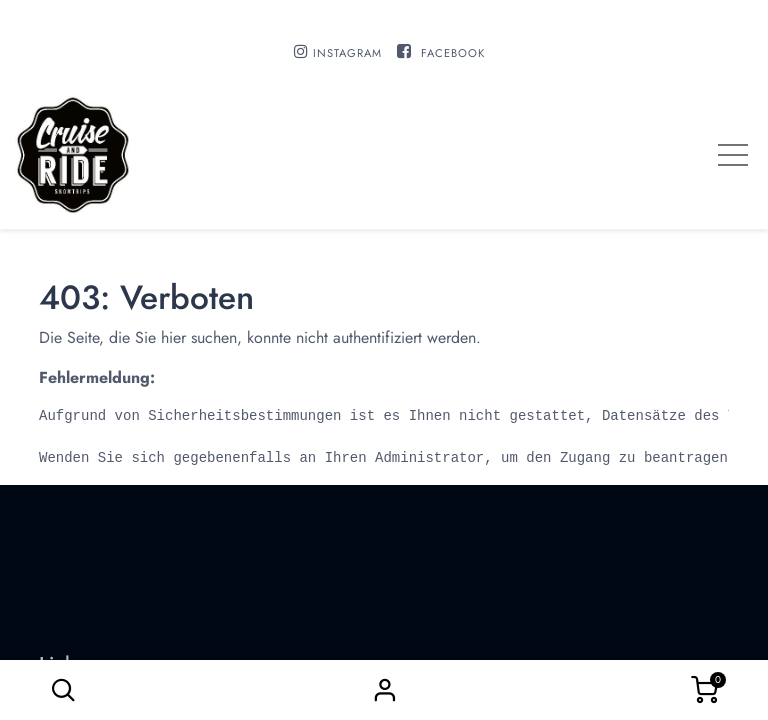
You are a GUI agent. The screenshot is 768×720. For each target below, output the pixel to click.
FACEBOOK (453, 53)
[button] (63, 690)
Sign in (384, 690)
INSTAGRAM (347, 53)
